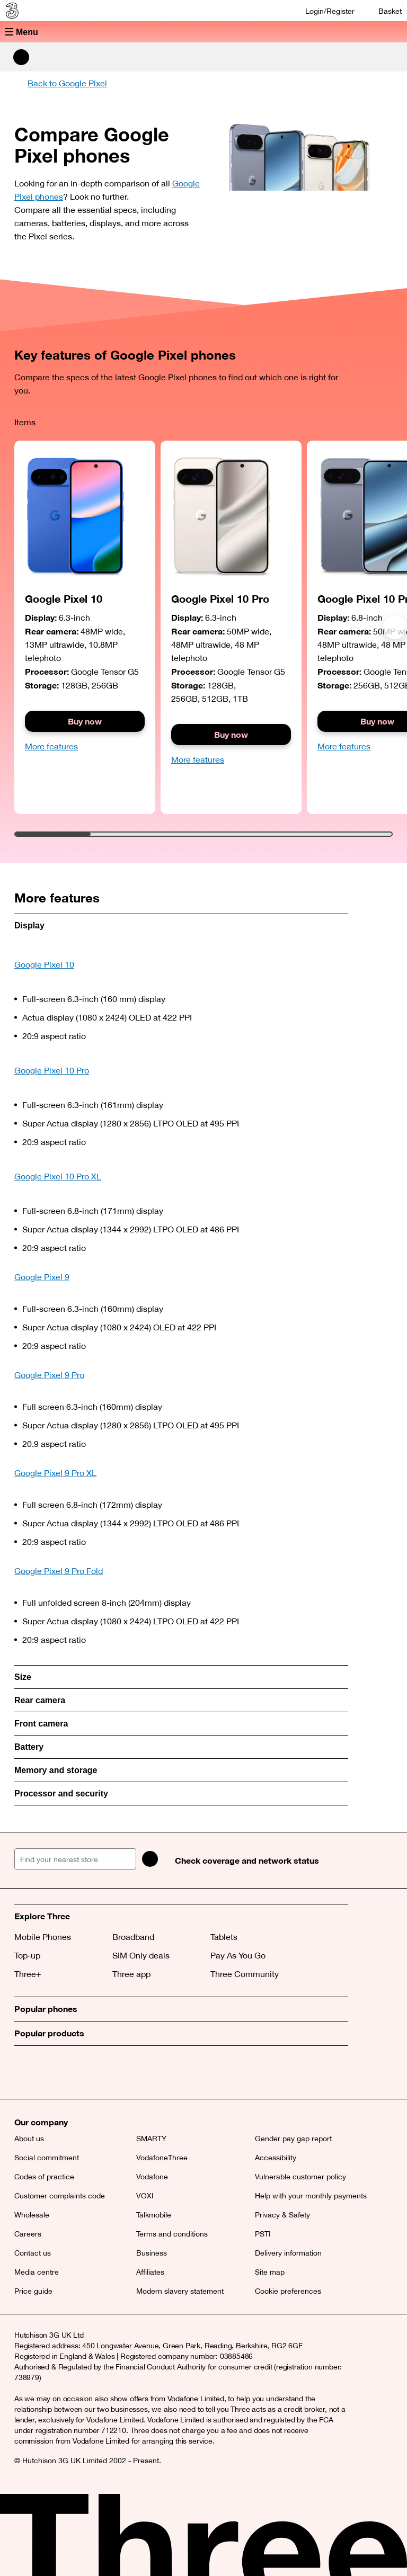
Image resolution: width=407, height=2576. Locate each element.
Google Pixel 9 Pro (49, 1375)
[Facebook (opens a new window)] (48, 2072)
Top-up (27, 1955)
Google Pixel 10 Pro (51, 1070)
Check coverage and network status (247, 1860)
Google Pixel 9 (41, 1277)
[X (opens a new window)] (25, 2072)
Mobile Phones (42, 1937)
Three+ (27, 1974)
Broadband (133, 1937)
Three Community (244, 1974)
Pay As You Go (238, 1955)
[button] (203, 31)
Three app (131, 1974)
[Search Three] (21, 57)
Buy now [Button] (231, 734)
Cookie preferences (288, 2291)
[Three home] (11, 10)
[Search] (150, 1859)
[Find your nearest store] (75, 1859)
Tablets (223, 1937)
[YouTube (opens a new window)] (96, 2072)
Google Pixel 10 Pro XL (57, 1176)
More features (51, 746)
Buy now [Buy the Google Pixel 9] (85, 721)
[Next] (395, 627)
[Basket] (383, 10)
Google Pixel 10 (44, 964)
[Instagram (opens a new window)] (72, 2072)
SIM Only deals (141, 1955)
